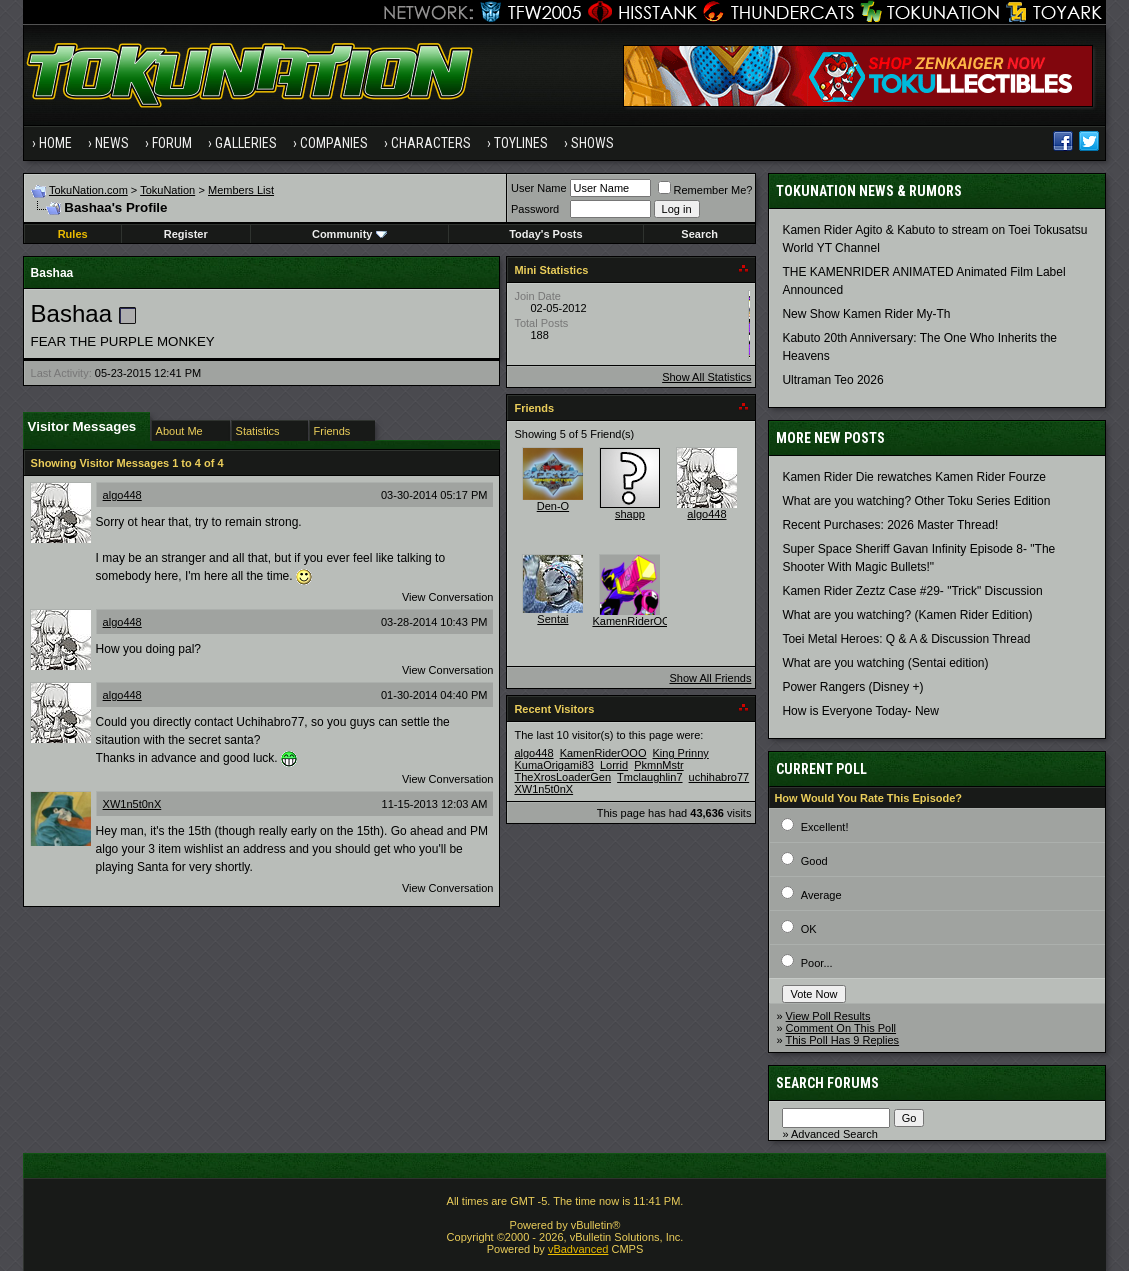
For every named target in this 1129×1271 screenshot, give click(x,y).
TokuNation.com (88, 190)
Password (535, 209)
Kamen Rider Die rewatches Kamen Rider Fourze (913, 477)
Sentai (552, 619)
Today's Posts (545, 234)
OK (809, 929)
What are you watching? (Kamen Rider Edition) (907, 615)
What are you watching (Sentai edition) (885, 663)
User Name (539, 188)
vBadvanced (578, 1249)
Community (349, 234)
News (112, 143)
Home (55, 143)
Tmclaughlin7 (649, 777)
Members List (241, 190)
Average (821, 895)
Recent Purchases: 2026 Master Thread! (890, 525)
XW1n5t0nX (132, 804)
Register (186, 234)
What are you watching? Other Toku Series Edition (916, 501)
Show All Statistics (706, 377)
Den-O (553, 506)
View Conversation (448, 597)
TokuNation (167, 190)
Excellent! (825, 827)
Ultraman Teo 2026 (832, 380)
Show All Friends (710, 678)
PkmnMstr (659, 765)
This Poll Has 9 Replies (842, 1040)
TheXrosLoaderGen (562, 777)
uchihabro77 (719, 777)
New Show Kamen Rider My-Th (866, 314)
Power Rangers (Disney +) (852, 687)
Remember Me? (705, 190)
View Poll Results (828, 1016)
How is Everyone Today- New (860, 711)
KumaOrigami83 (553, 765)
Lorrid (614, 765)
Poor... (817, 963)
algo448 (122, 495)
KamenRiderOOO (635, 621)
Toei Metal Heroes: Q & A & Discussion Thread (906, 639)
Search (699, 234)
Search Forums (827, 1083)
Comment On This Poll (841, 1028)
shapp (630, 514)
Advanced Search (834, 1134)
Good (814, 861)
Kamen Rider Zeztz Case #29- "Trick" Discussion (912, 591)
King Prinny (681, 753)
